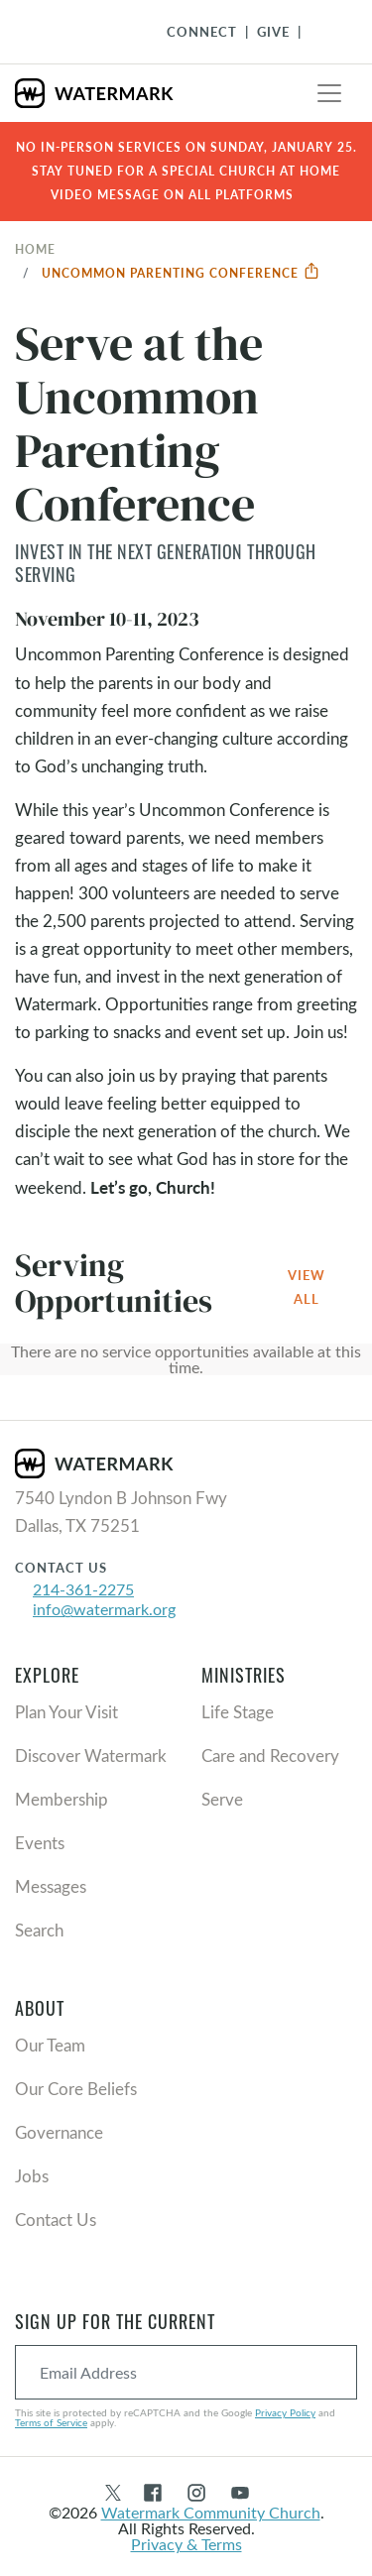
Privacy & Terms (186, 2543)
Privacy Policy (285, 2412)
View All (306, 1287)
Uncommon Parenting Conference (181, 273)
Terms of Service (51, 2422)
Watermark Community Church (210, 2512)
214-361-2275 (83, 1589)
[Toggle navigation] (329, 93)
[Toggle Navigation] (323, 32)
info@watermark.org (104, 1608)
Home (35, 249)
